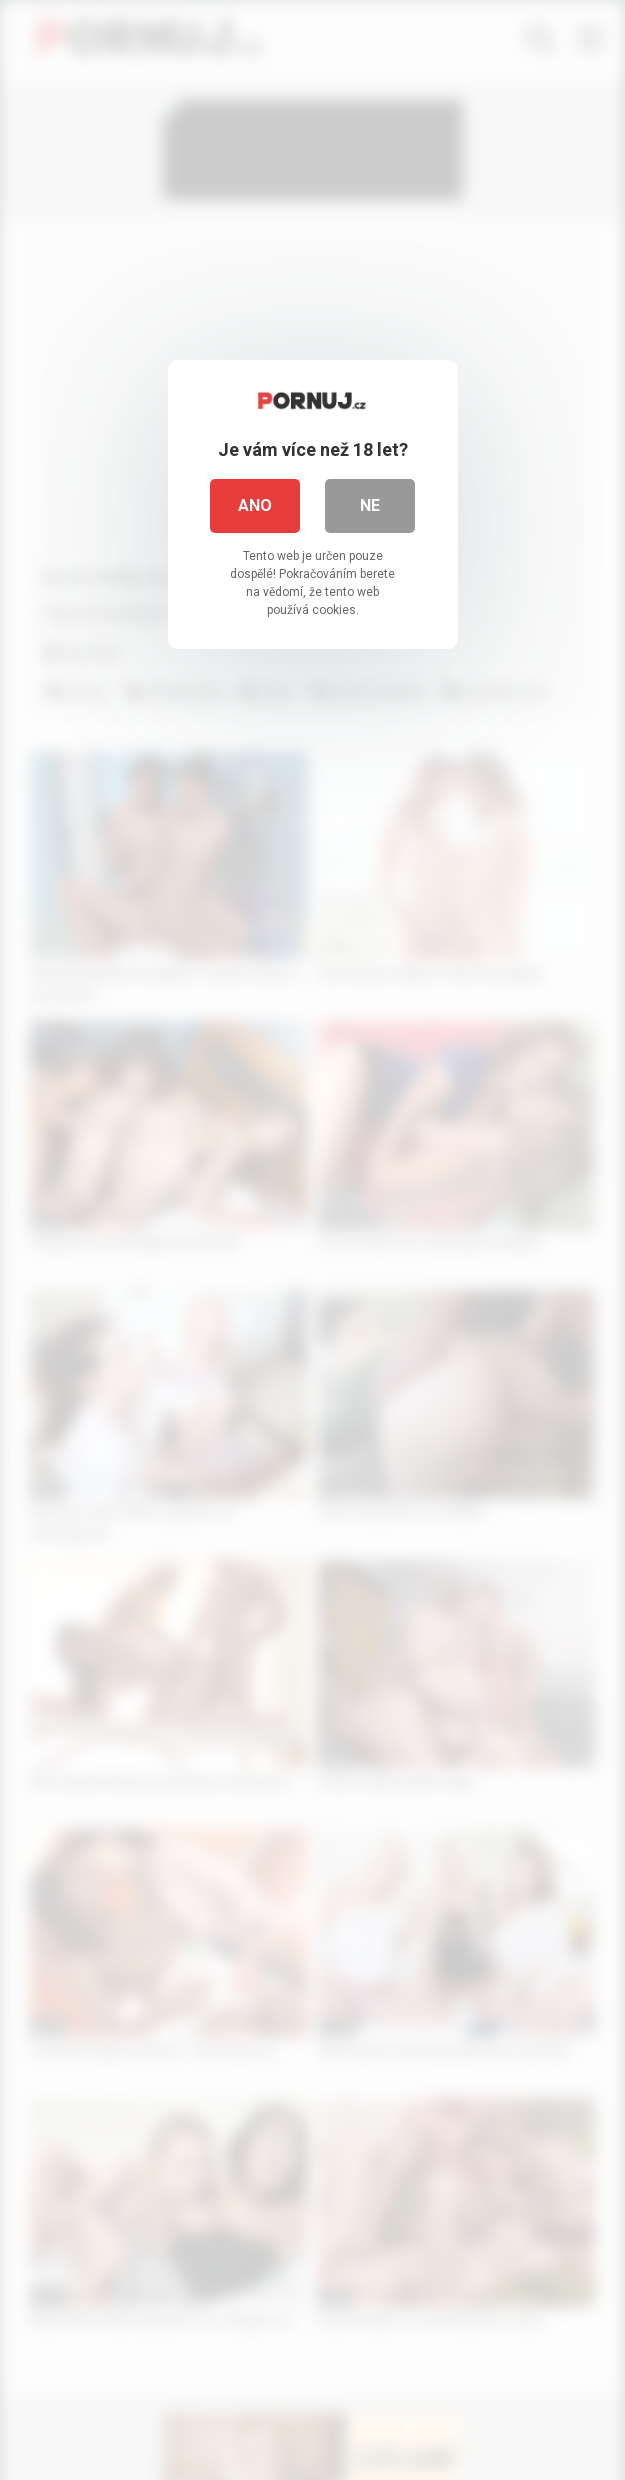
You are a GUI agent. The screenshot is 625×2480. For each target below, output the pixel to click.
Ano (255, 505)
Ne (370, 505)
